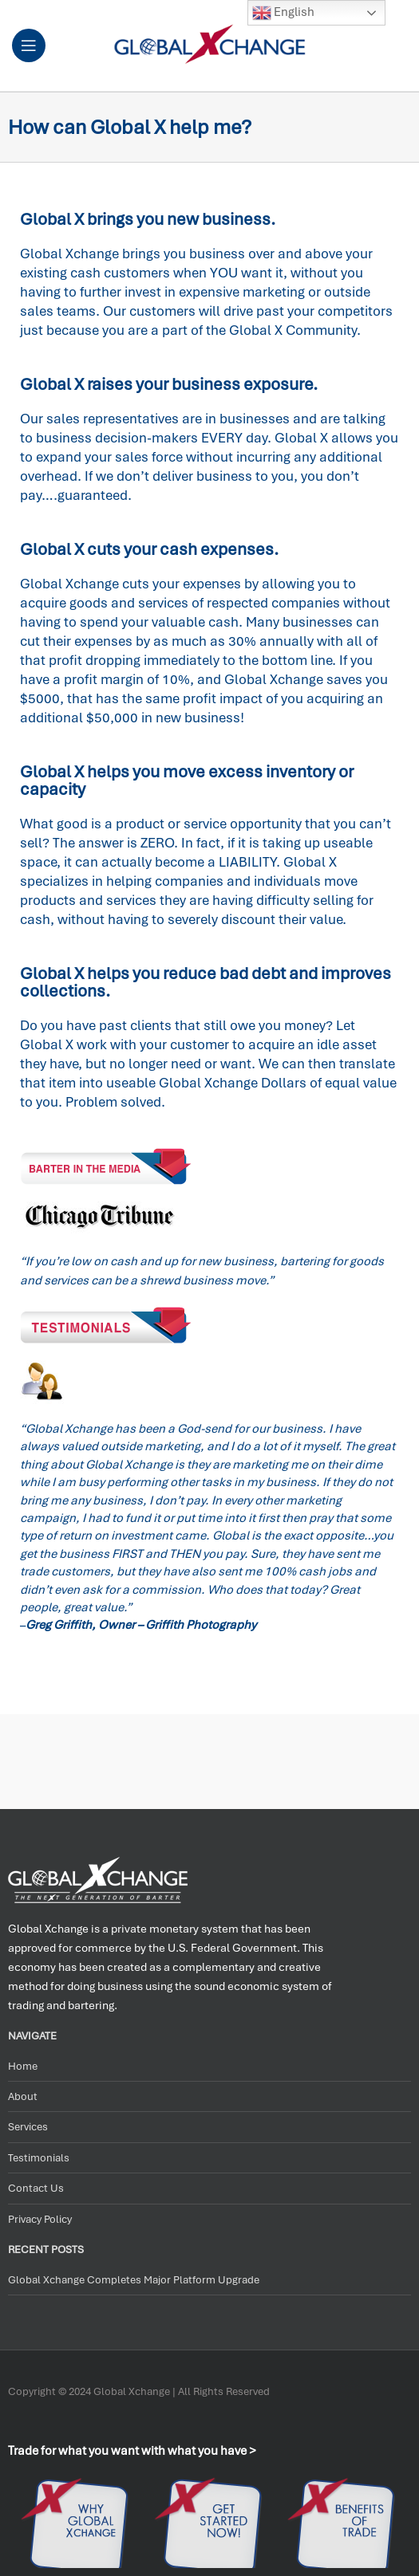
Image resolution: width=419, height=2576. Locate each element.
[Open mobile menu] (28, 45)
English (283, 12)
